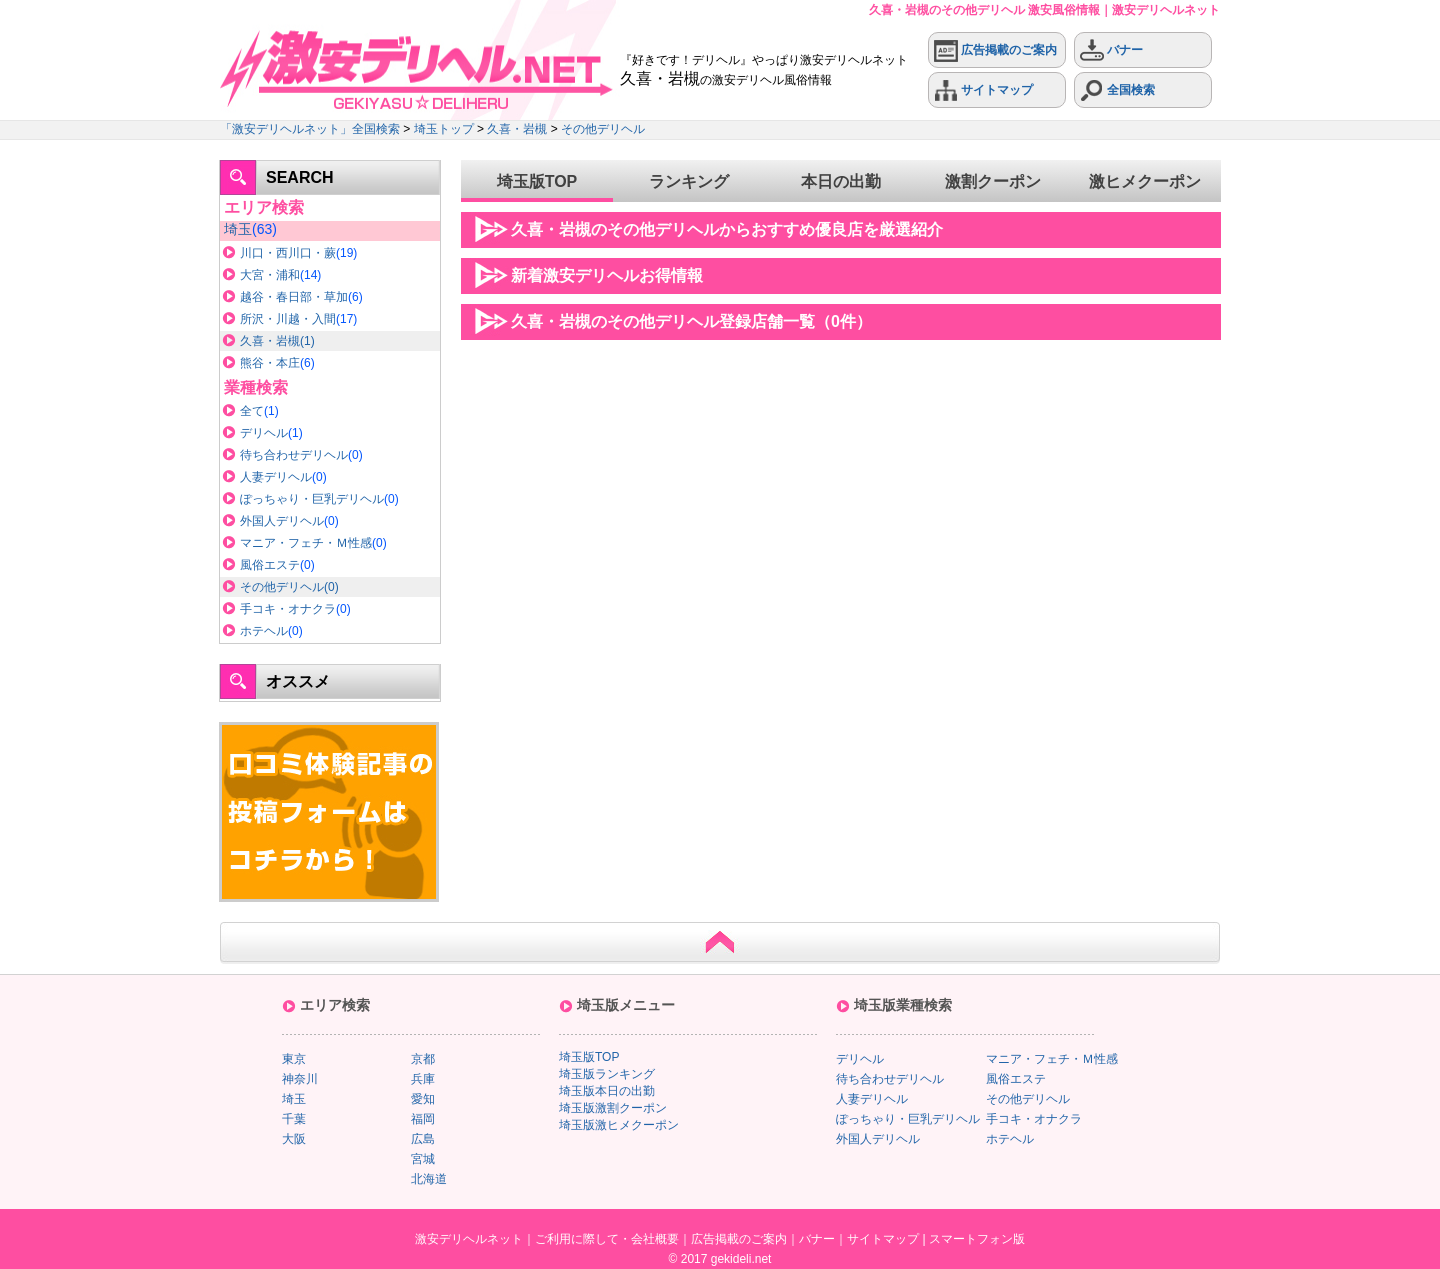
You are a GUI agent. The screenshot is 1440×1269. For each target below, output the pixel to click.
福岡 (423, 1119)
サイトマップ (983, 90)
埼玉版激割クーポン (613, 1108)
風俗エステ (270, 565)
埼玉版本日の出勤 (607, 1091)
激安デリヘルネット (469, 1239)
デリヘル (264, 433)
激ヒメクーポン (1145, 181)
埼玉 (238, 229)
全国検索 (1117, 90)
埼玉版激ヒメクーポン (619, 1125)
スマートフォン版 (977, 1239)
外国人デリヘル (282, 521)
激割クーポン (993, 181)
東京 (294, 1059)
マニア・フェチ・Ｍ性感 (306, 543)
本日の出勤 (841, 181)
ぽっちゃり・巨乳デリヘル (312, 499)
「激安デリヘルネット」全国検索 (310, 129)
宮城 (423, 1159)
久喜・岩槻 (517, 129)
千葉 (294, 1119)
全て (252, 411)
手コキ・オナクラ (288, 609)
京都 (423, 1059)
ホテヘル (264, 631)
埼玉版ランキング (607, 1074)
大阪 (294, 1139)
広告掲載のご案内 (995, 50)
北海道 (429, 1179)
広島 (423, 1139)
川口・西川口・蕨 (288, 253)
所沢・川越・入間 (288, 319)
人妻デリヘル (276, 477)
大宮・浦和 (270, 275)
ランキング (689, 181)
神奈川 (300, 1079)
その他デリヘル (603, 129)
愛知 (423, 1099)
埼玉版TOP (537, 181)
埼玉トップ (444, 129)
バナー (1111, 50)
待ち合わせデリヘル (294, 455)
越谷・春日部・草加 (294, 297)
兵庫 (423, 1079)
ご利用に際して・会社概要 (607, 1239)
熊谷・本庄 (270, 363)
